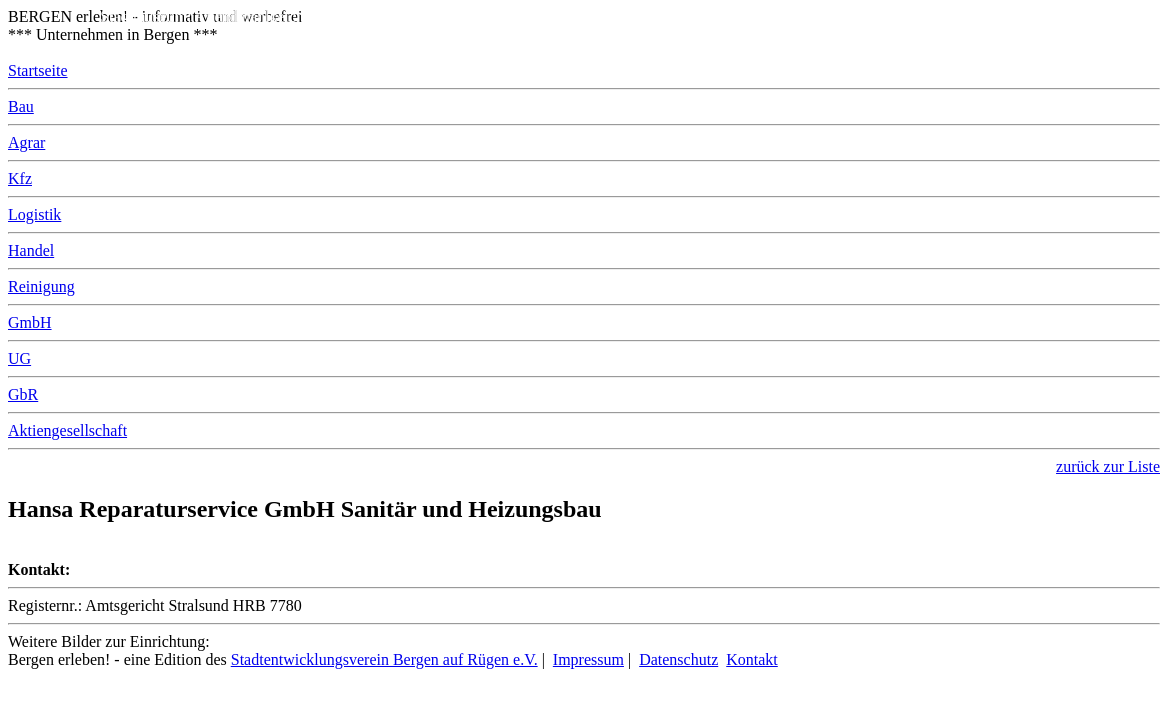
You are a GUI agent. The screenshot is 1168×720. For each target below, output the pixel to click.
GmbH (30, 322)
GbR (23, 394)
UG (19, 358)
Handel (31, 250)
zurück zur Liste (1108, 466)
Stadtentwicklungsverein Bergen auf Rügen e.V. (384, 659)
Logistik (34, 214)
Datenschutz (678, 659)
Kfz (20, 178)
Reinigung (41, 286)
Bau (21, 106)
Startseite (38, 70)
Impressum (588, 659)
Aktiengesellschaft (67, 430)
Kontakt (752, 659)
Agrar (26, 142)
